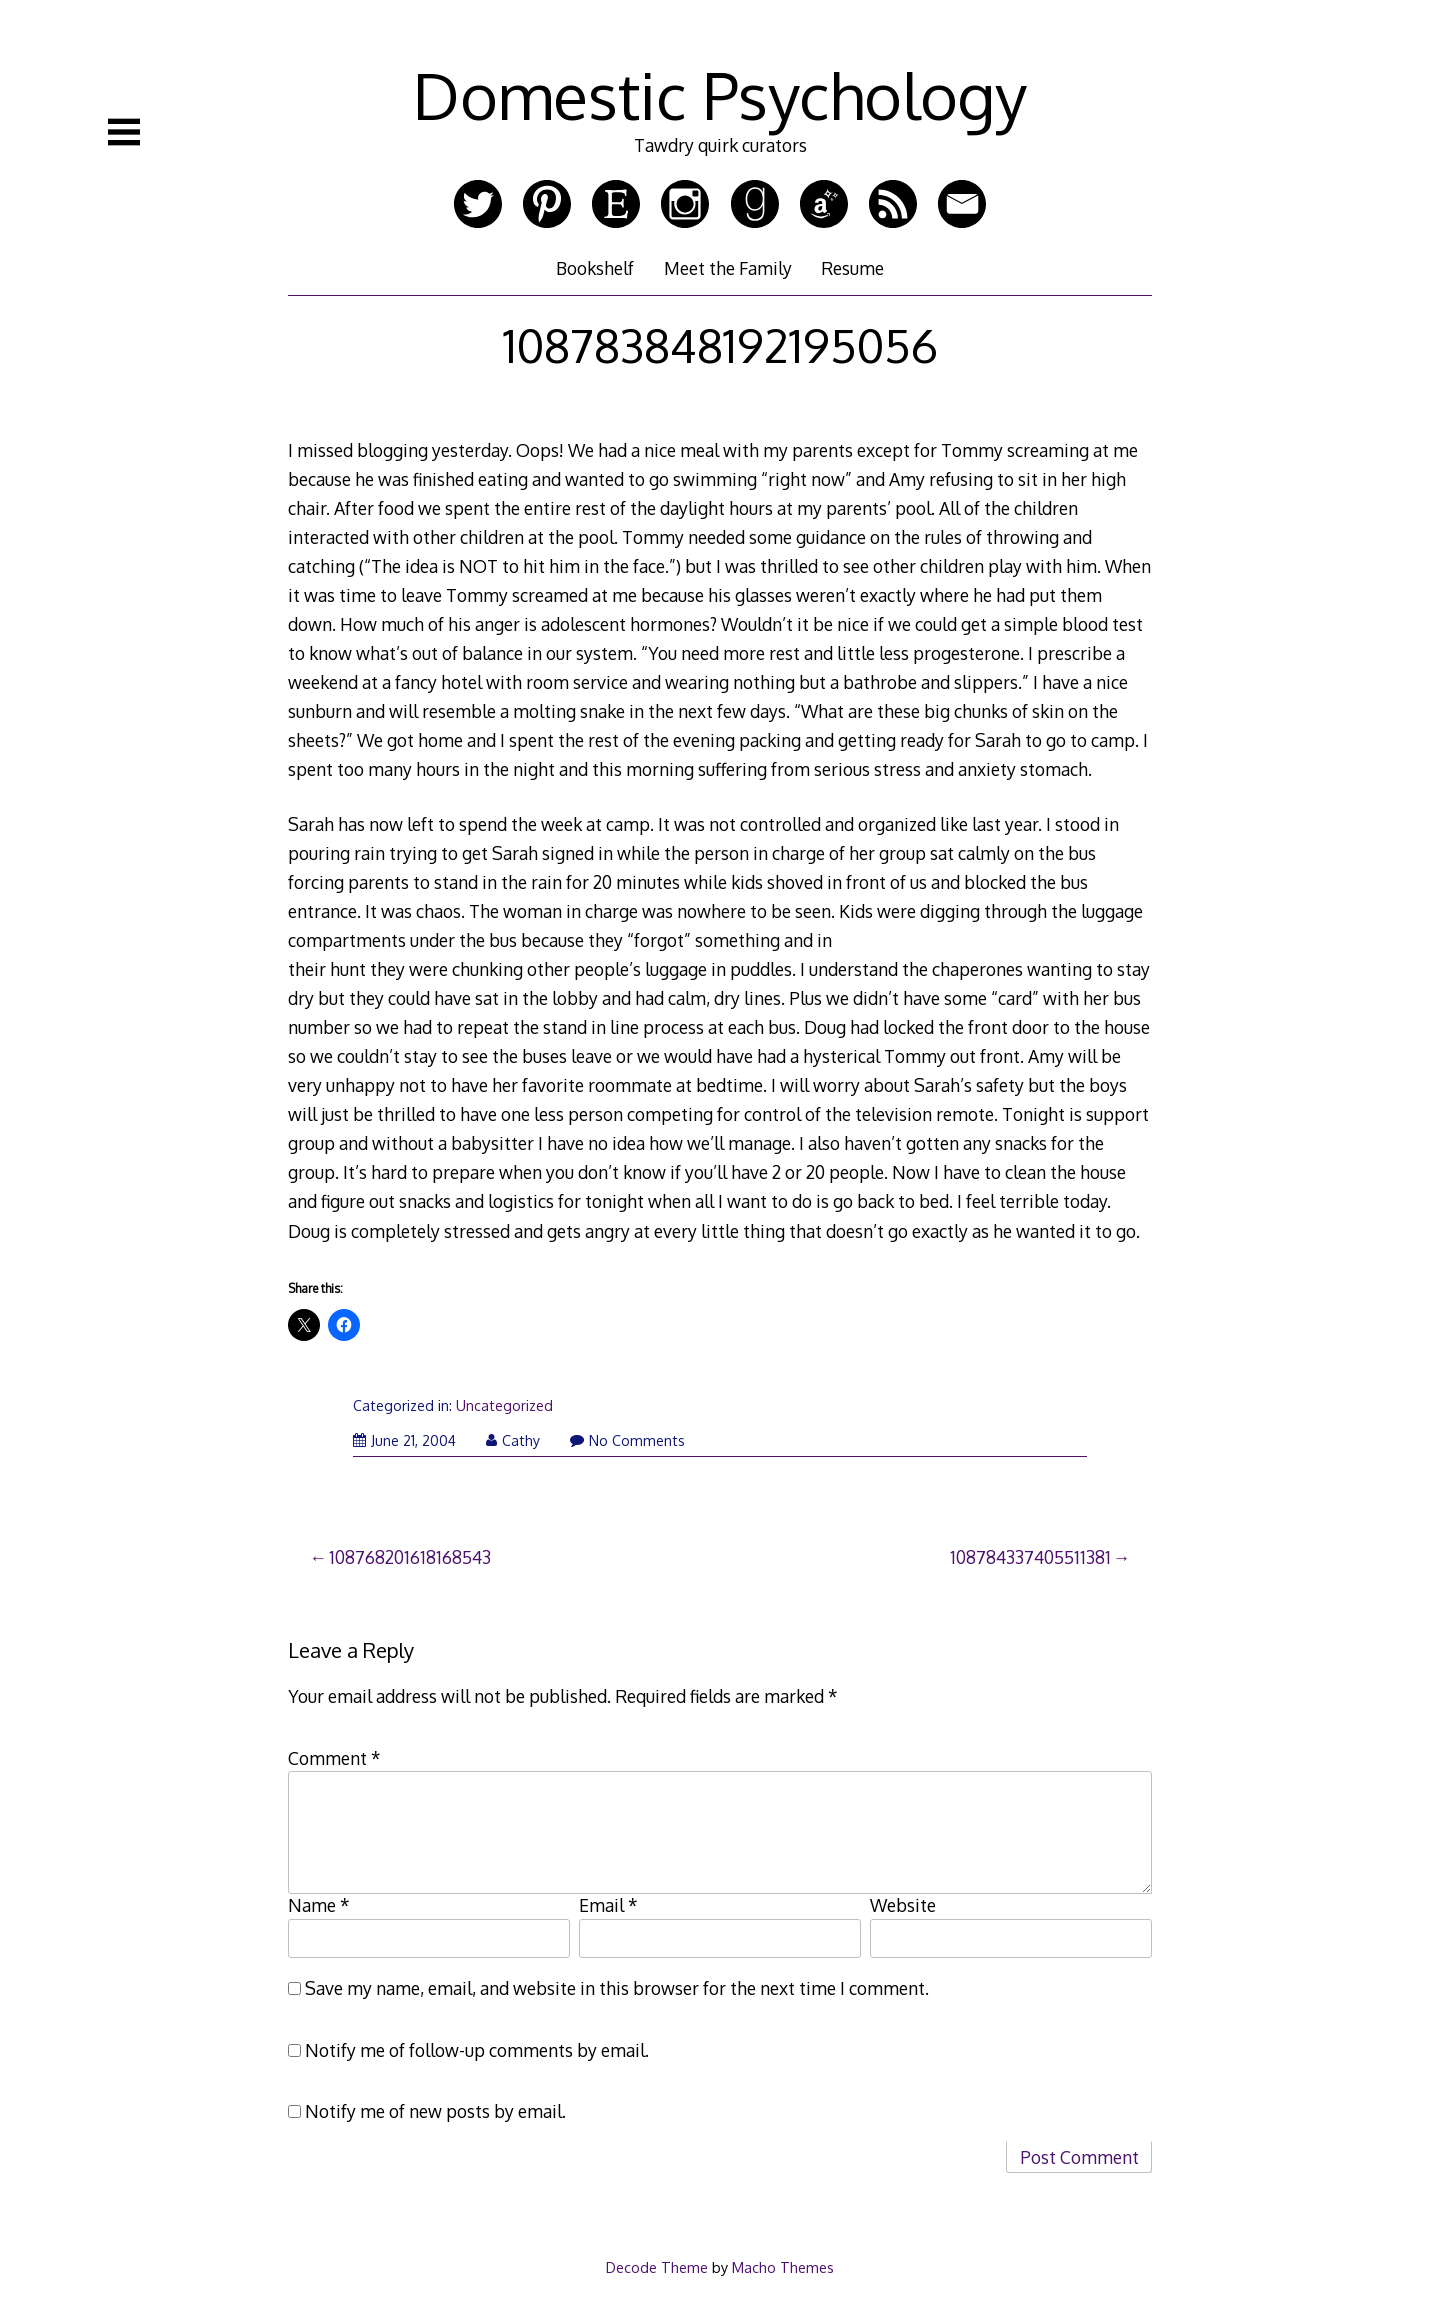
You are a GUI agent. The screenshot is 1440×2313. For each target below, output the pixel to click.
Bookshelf (595, 268)
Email (608, 1905)
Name (319, 1905)
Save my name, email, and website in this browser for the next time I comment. (617, 1988)
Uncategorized (504, 1405)
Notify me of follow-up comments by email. (477, 2050)
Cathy (513, 1440)
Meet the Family (728, 268)
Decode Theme (657, 2267)
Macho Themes (783, 2267)
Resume (852, 268)
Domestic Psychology (720, 94)
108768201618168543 (410, 1557)
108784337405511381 (1030, 1557)
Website (903, 1905)
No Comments (627, 1440)
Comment (334, 1758)
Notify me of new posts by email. (435, 2111)
